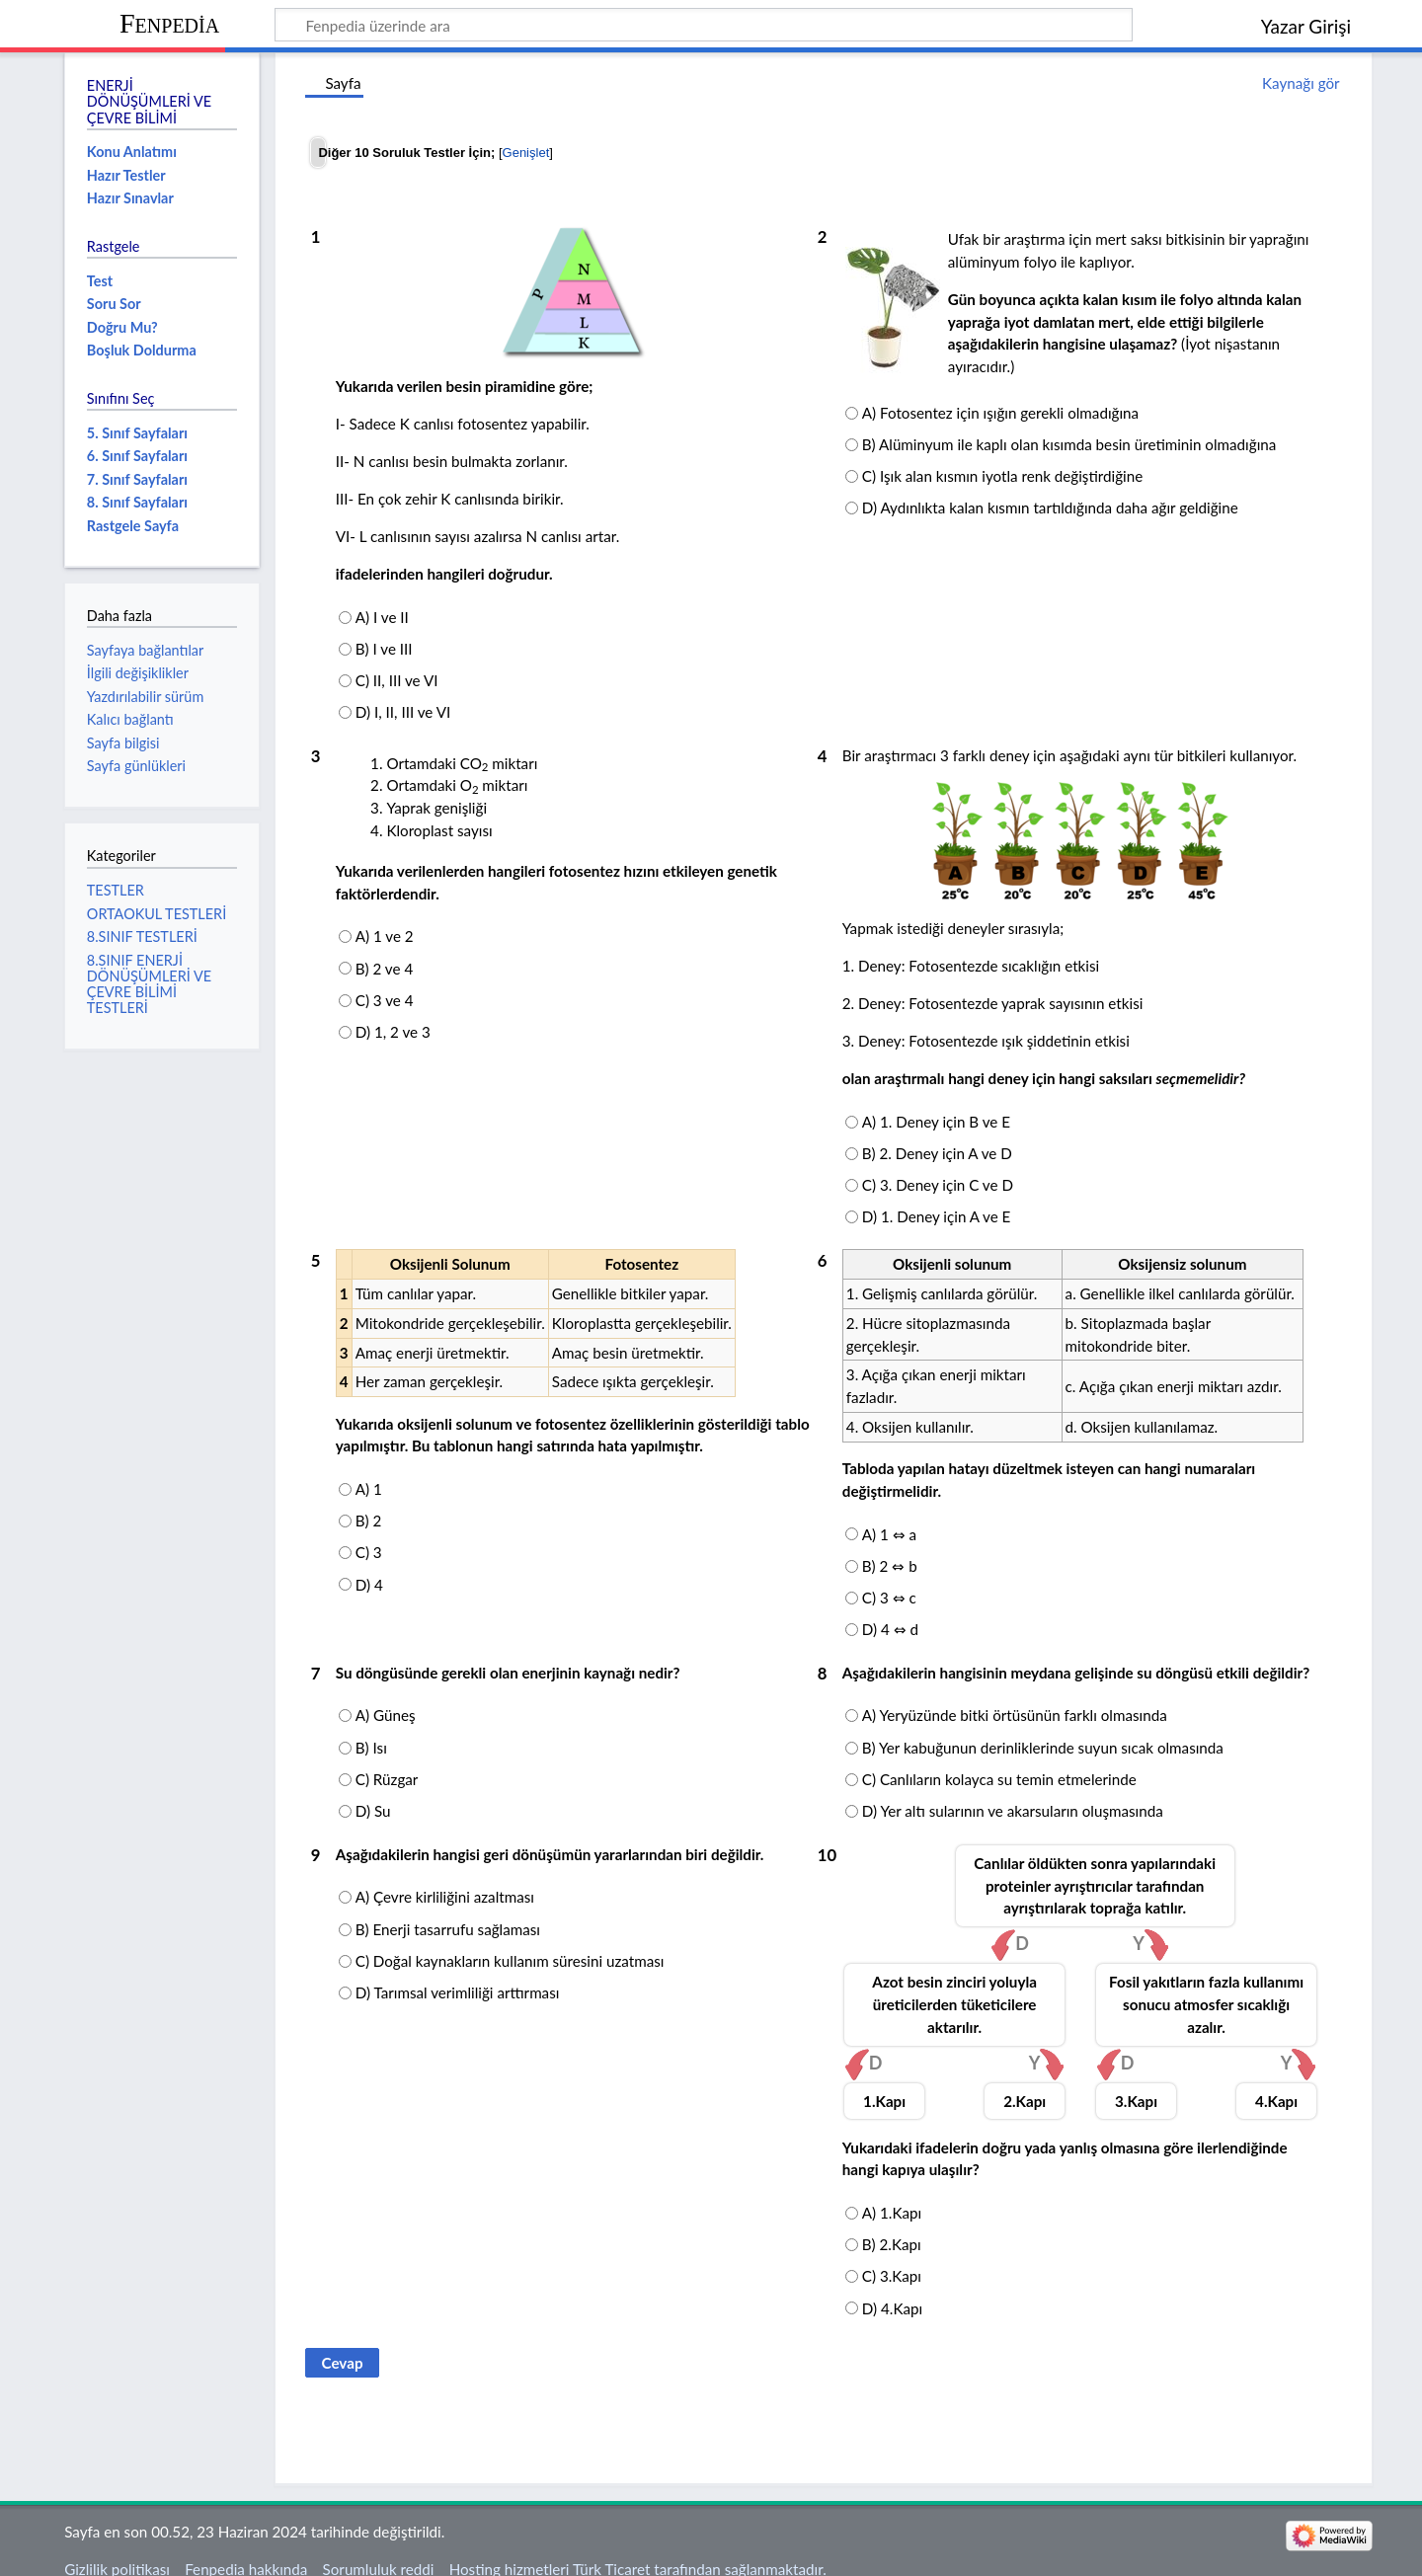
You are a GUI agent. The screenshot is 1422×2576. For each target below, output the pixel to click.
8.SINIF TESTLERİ (142, 936)
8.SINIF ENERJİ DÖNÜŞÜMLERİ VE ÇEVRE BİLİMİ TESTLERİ (149, 984)
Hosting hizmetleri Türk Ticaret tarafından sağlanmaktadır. (638, 2549)
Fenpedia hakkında (246, 2549)
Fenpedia (169, 23)
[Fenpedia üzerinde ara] (704, 24)
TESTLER (115, 890)
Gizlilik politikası (117, 2549)
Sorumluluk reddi (378, 2549)
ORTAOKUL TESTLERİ (156, 913)
